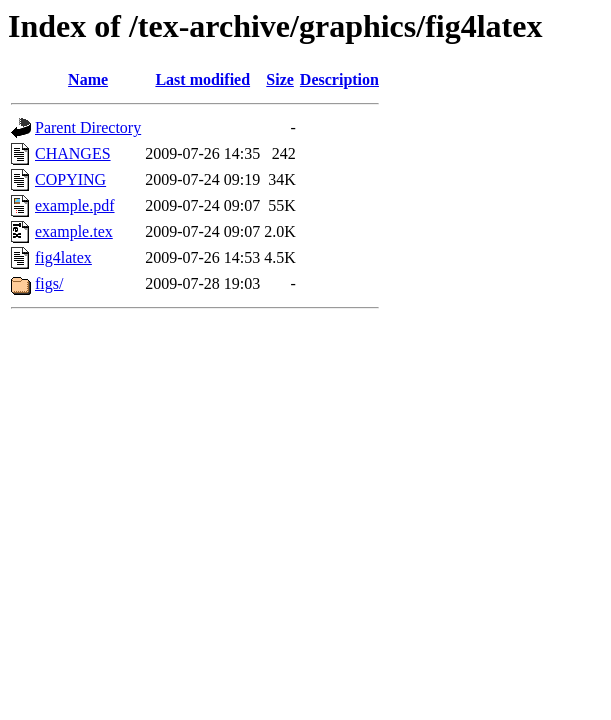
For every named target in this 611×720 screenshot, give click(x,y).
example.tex (74, 231)
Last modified (202, 79)
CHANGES (73, 153)
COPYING (70, 179)
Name (88, 79)
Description (339, 79)
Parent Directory (88, 127)
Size (280, 79)
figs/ (49, 283)
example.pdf (75, 205)
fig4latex (63, 257)
